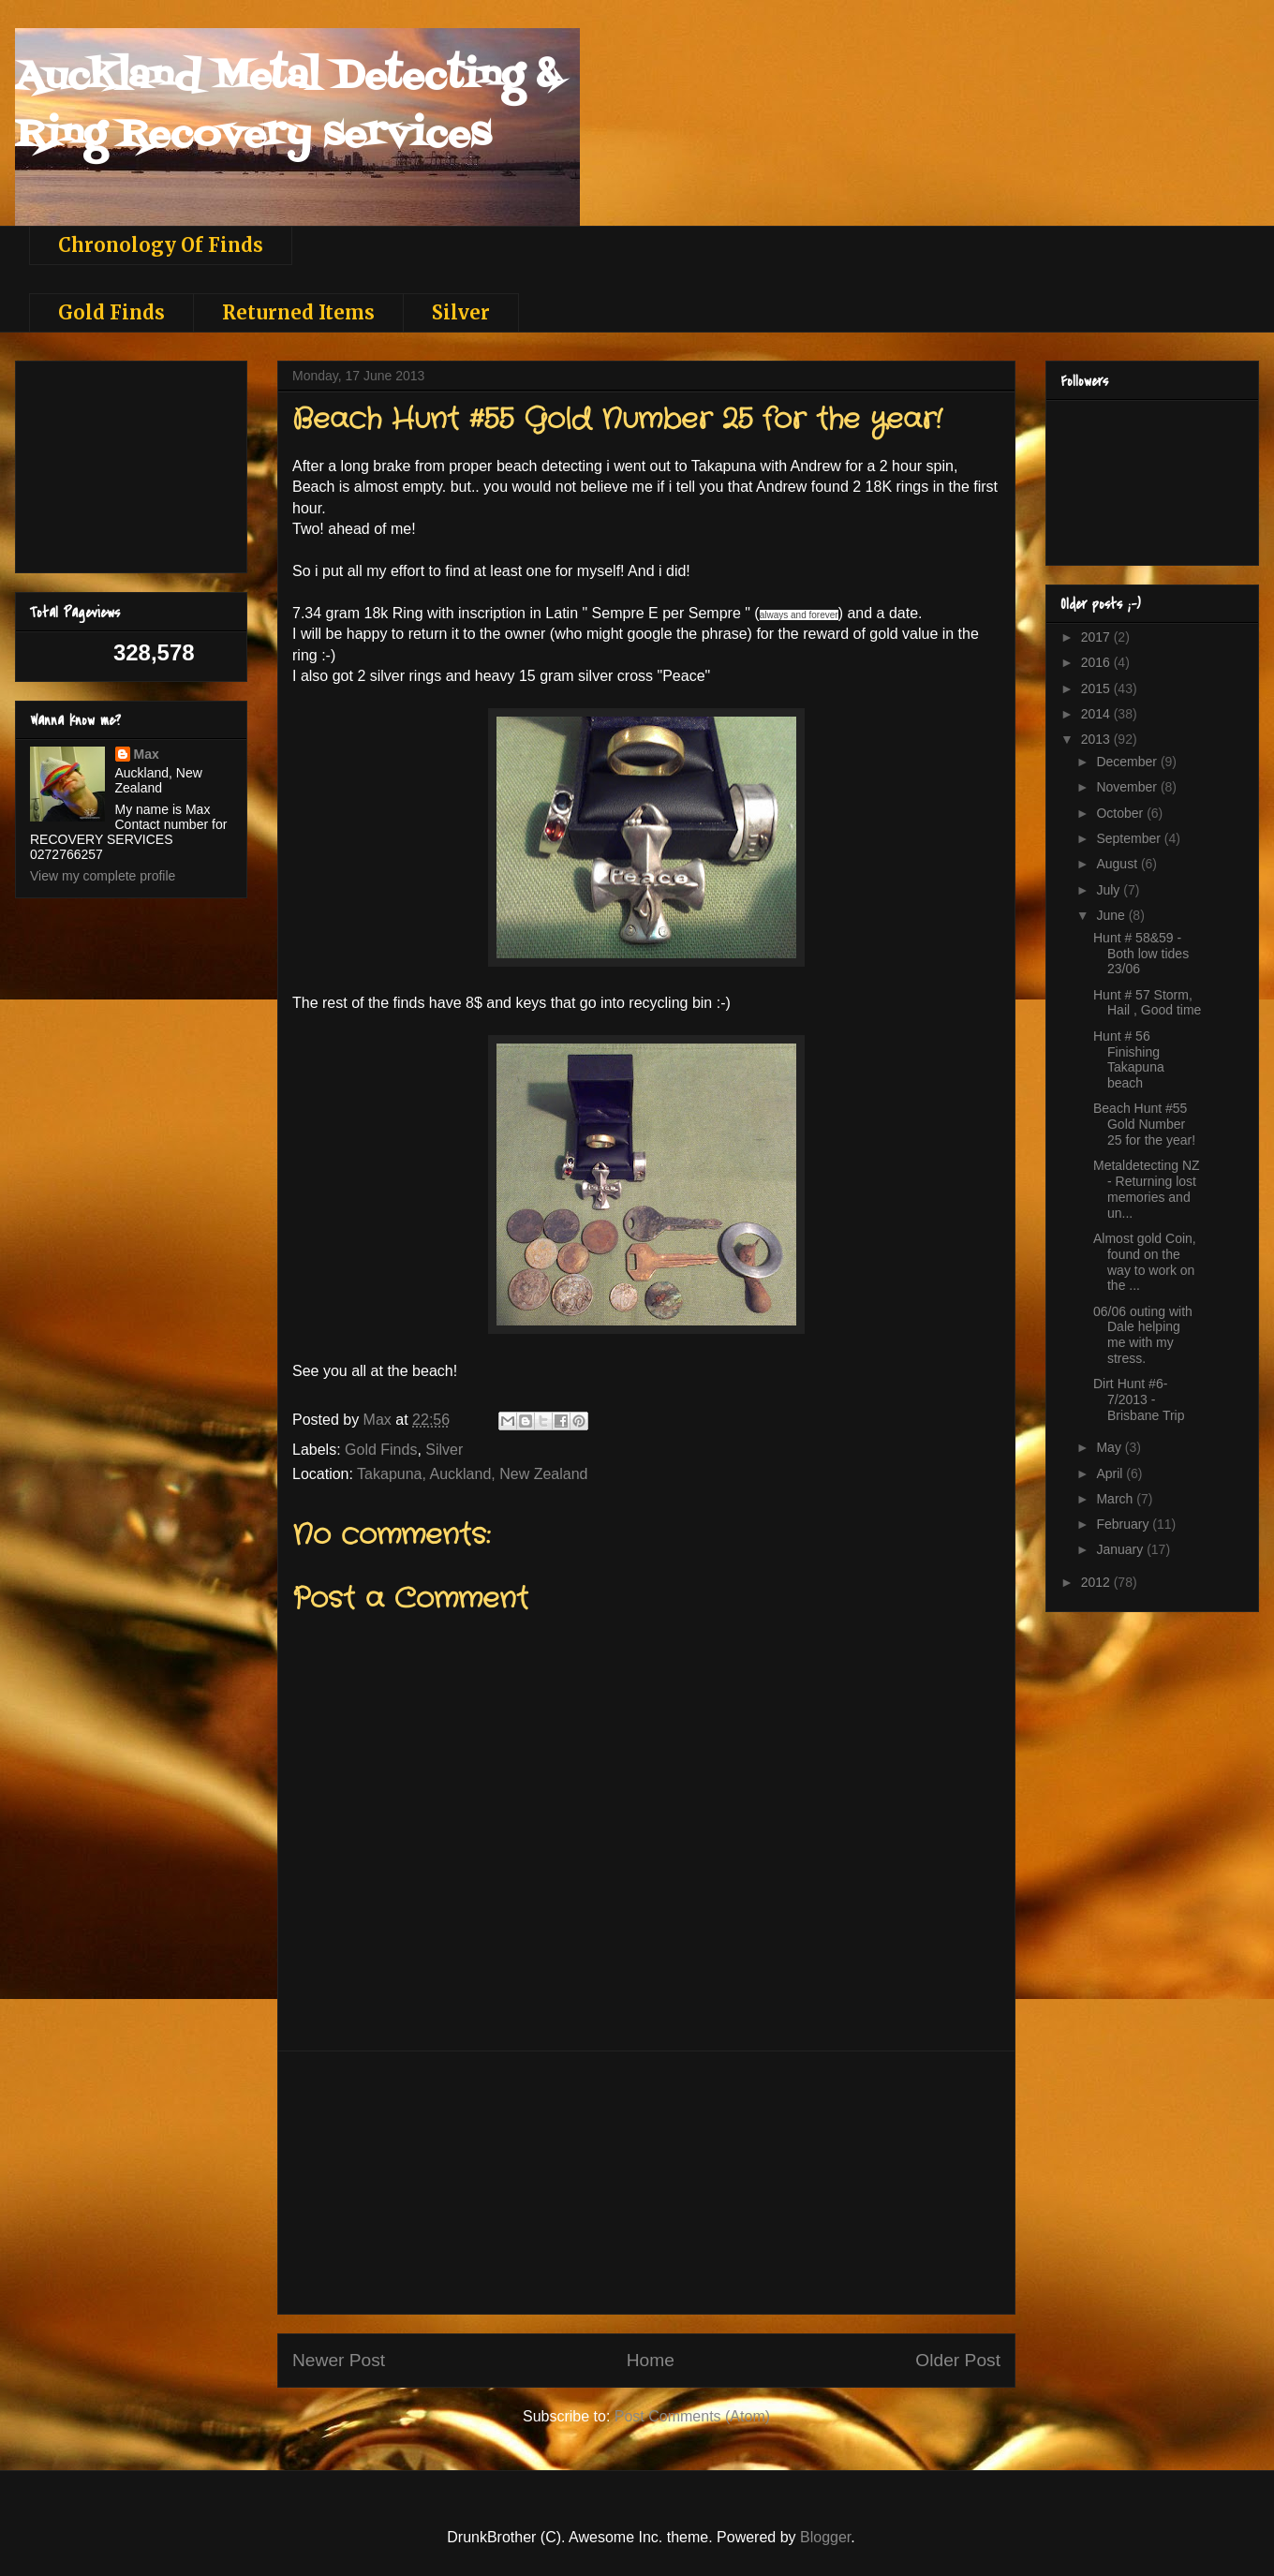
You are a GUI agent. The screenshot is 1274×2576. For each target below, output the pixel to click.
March (1116, 1498)
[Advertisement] (123, 461)
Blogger (825, 2537)
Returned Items (298, 312)
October (1121, 813)
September (1129, 838)
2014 (1097, 713)
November (1128, 786)
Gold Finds (111, 312)
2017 (1097, 636)
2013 (1097, 739)
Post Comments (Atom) (692, 2416)
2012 (1097, 1582)
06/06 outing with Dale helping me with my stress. (1143, 1335)
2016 (1097, 662)
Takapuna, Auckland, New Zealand (472, 1474)
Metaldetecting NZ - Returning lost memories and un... (1146, 1189)
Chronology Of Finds (160, 245)
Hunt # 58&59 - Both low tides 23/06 (1141, 953)
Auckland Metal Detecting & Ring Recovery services (287, 106)
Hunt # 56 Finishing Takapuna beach (1128, 1059)
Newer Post (338, 2360)
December (1128, 761)
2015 (1097, 688)
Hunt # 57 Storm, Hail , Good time (1147, 1002)
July (1109, 889)
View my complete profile (102, 875)
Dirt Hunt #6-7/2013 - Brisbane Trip (1138, 1399)
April (1111, 1473)
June (1112, 915)
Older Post (957, 2360)
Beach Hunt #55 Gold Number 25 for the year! (1144, 1124)
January (1121, 1549)
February (1124, 1524)
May (1110, 1447)
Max (146, 754)
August (1118, 863)
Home (650, 2360)
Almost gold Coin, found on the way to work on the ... (1144, 1262)
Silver (461, 312)
